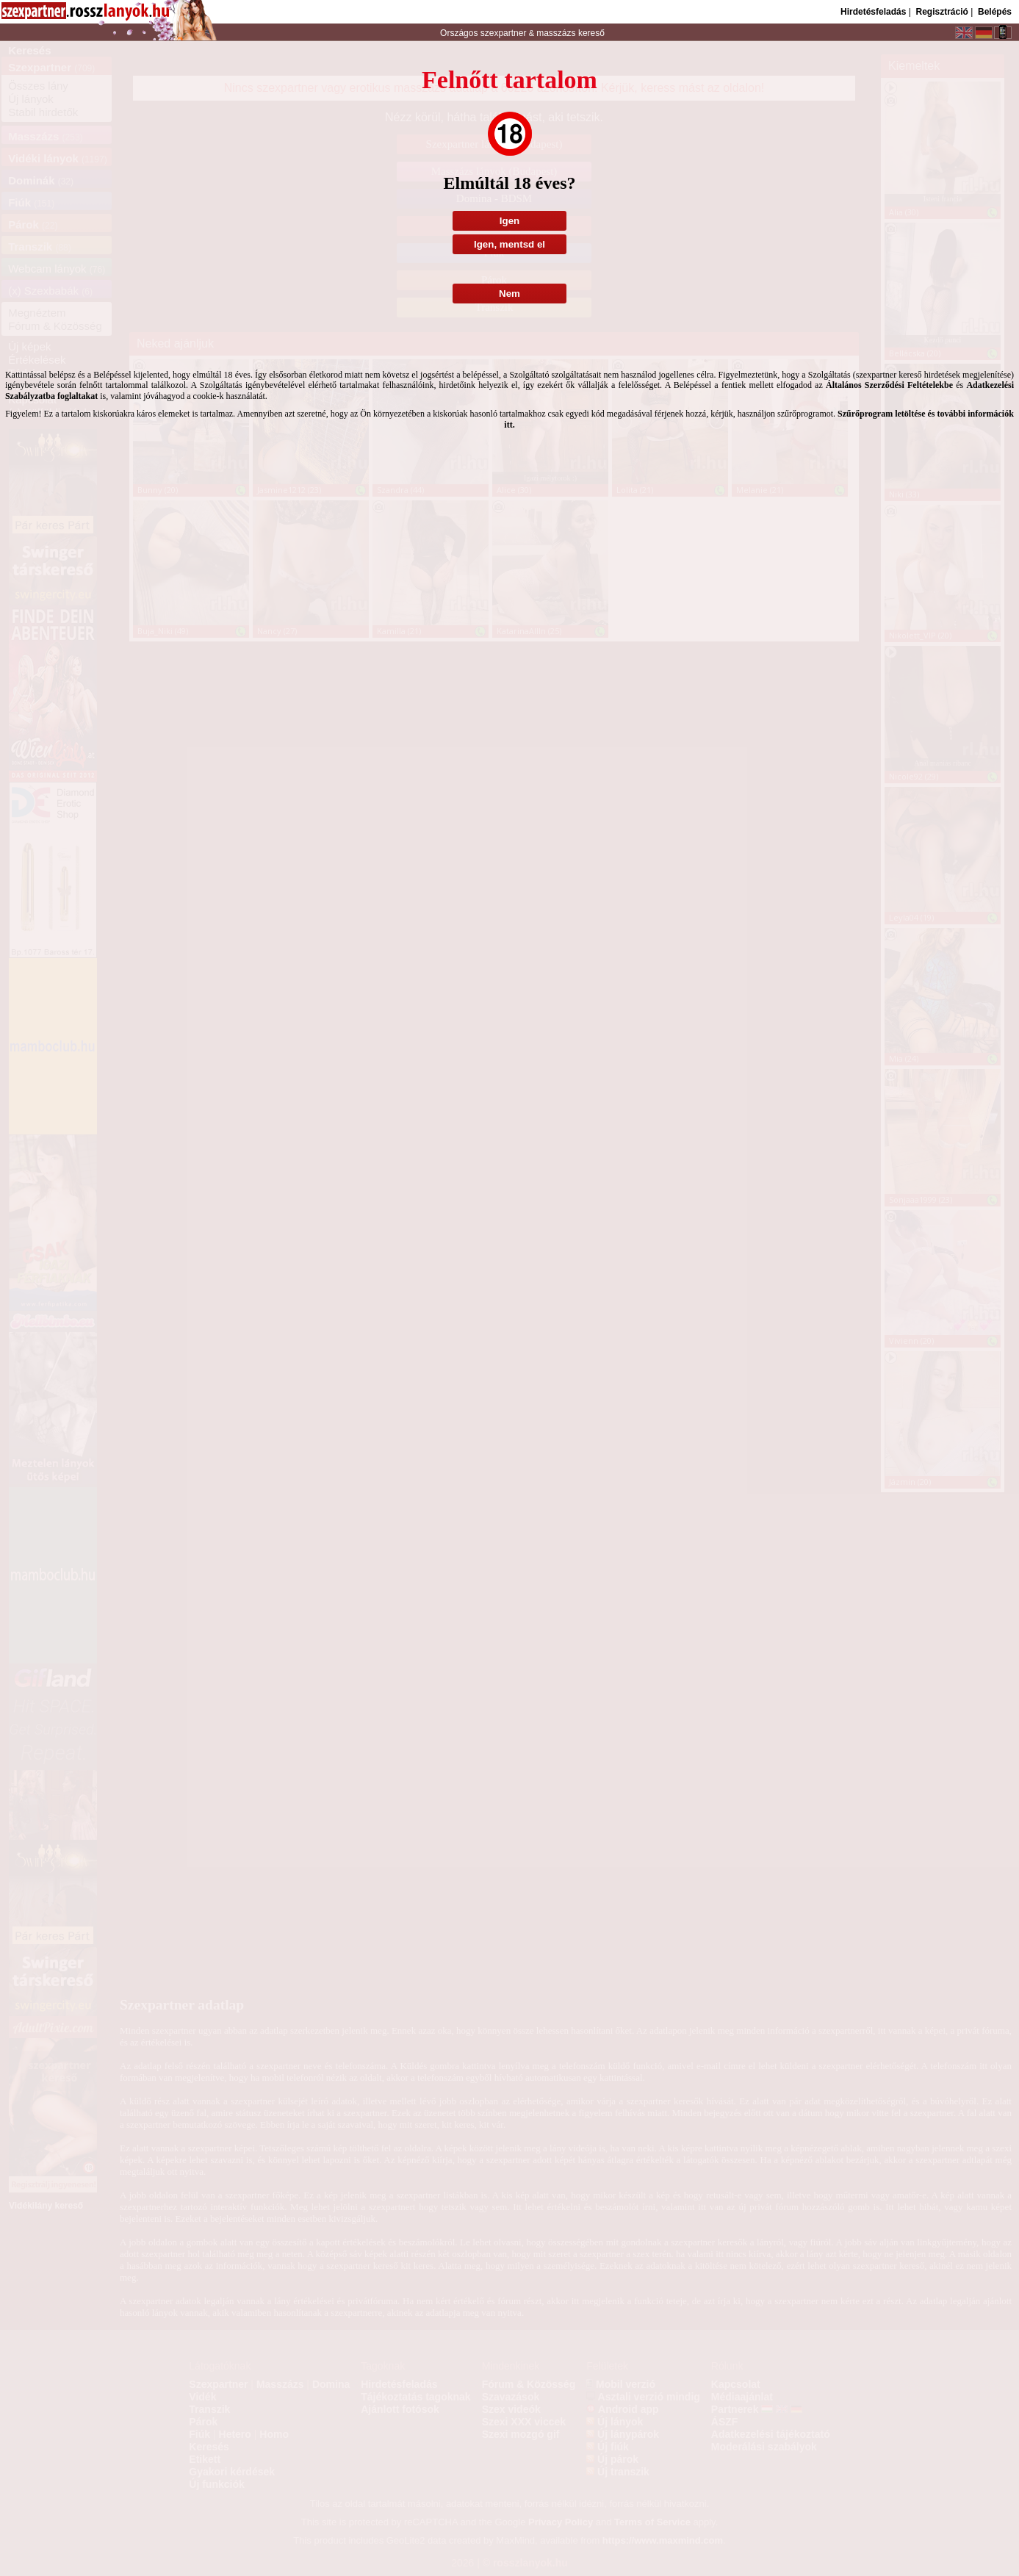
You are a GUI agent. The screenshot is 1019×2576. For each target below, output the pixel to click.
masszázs (557, 33)
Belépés (995, 12)
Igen (509, 220)
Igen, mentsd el (509, 244)
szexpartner (503, 33)
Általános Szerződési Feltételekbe (889, 385)
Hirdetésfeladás (873, 12)
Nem (509, 293)
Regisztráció (941, 12)
